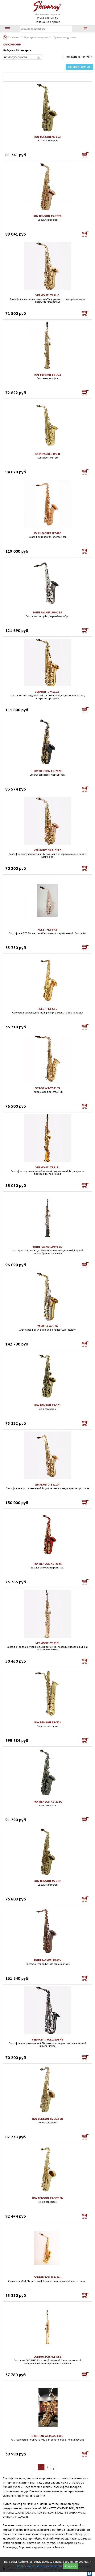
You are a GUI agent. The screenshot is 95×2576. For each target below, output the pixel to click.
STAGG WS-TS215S (47, 1088)
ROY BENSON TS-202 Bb (47, 2118)
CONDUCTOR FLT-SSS (47, 2356)
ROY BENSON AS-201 (47, 1405)
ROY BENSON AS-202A (48, 1801)
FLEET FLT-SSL (47, 1008)
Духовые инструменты (65, 37)
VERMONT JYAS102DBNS (47, 2039)
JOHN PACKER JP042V (47, 1960)
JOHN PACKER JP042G (47, 533)
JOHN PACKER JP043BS (47, 1246)
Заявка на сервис (47, 22)
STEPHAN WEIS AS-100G (47, 2435)
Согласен (70, 2566)
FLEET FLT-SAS (47, 929)
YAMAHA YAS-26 (47, 1326)
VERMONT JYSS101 (47, 1643)
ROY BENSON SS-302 (47, 374)
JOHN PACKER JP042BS (47, 612)
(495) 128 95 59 (47, 17)
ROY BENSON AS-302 (47, 136)
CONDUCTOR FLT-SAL (47, 2277)
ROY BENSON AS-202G (47, 216)
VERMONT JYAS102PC (47, 850)
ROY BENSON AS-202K (48, 771)
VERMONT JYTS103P (47, 1484)
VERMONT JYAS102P (47, 691)
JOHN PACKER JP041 (47, 453)
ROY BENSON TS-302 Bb (47, 2198)
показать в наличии (78, 56)
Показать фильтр (79, 67)
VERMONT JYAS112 (47, 295)
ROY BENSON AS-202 (47, 1881)
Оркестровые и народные (36, 37)
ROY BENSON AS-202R (48, 1563)
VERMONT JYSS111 (47, 1167)
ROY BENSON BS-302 (47, 1722)
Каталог (5, 37)
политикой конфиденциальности (39, 2566)
